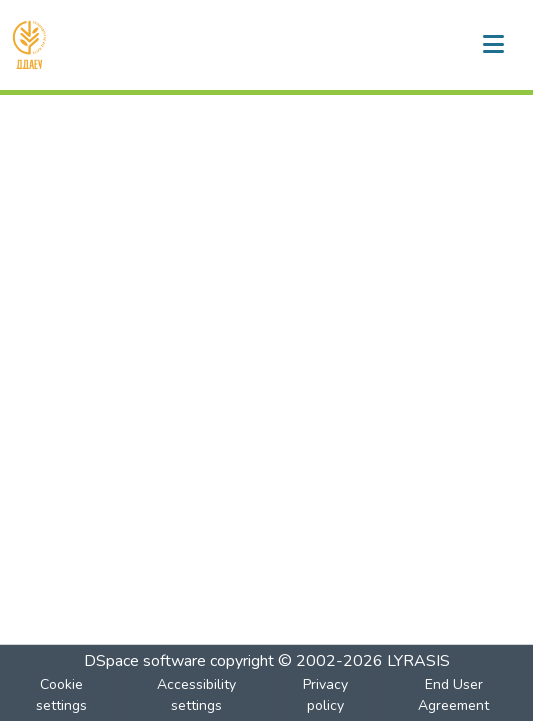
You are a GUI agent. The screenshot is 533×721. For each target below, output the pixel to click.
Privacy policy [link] (325, 695)
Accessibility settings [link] (196, 695)
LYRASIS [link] (418, 661)
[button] (29, 45)
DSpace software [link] (145, 661)
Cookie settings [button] (61, 695)
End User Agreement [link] (453, 695)
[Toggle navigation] (493, 45)
